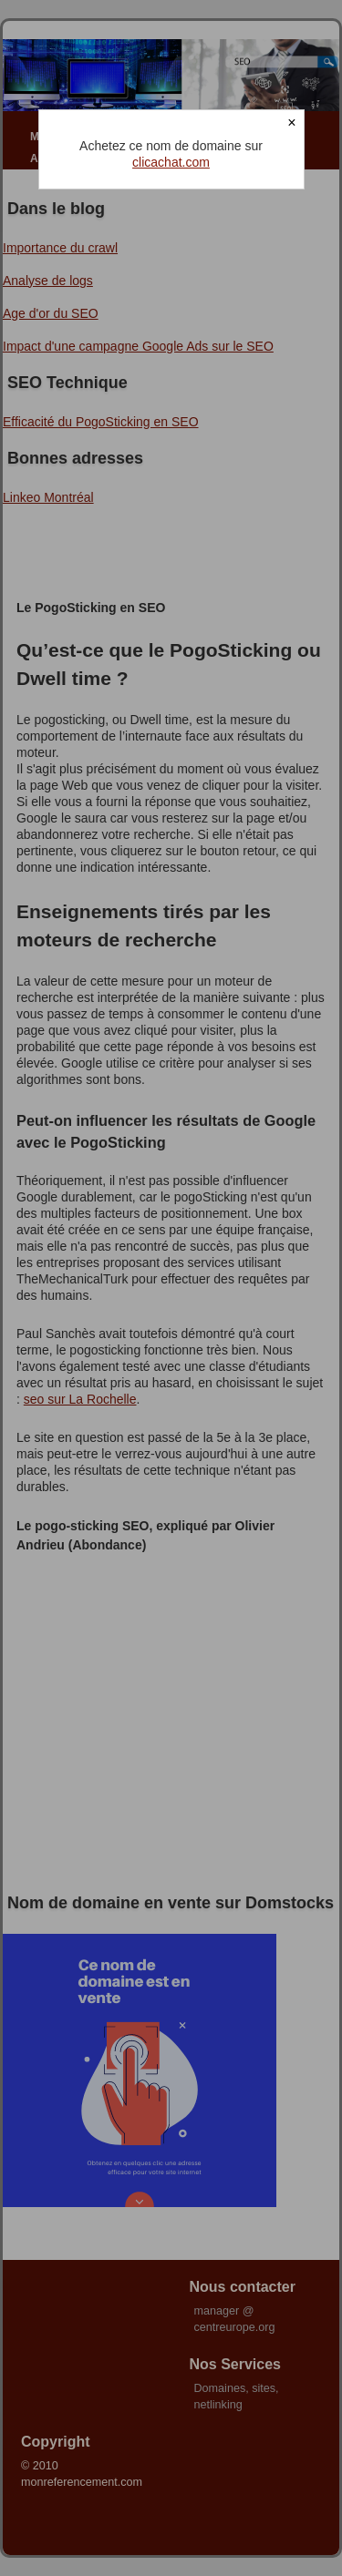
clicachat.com (171, 162)
